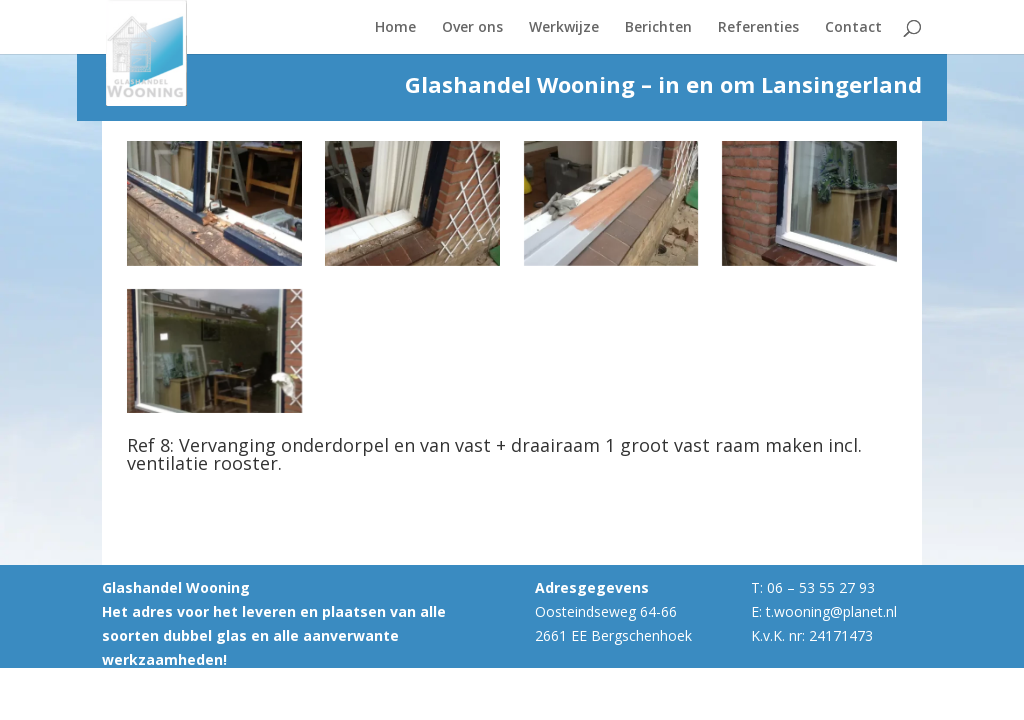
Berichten (658, 28)
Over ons (472, 28)
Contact (853, 28)
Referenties (758, 28)
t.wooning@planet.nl (831, 611)
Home (395, 28)
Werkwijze (564, 28)
